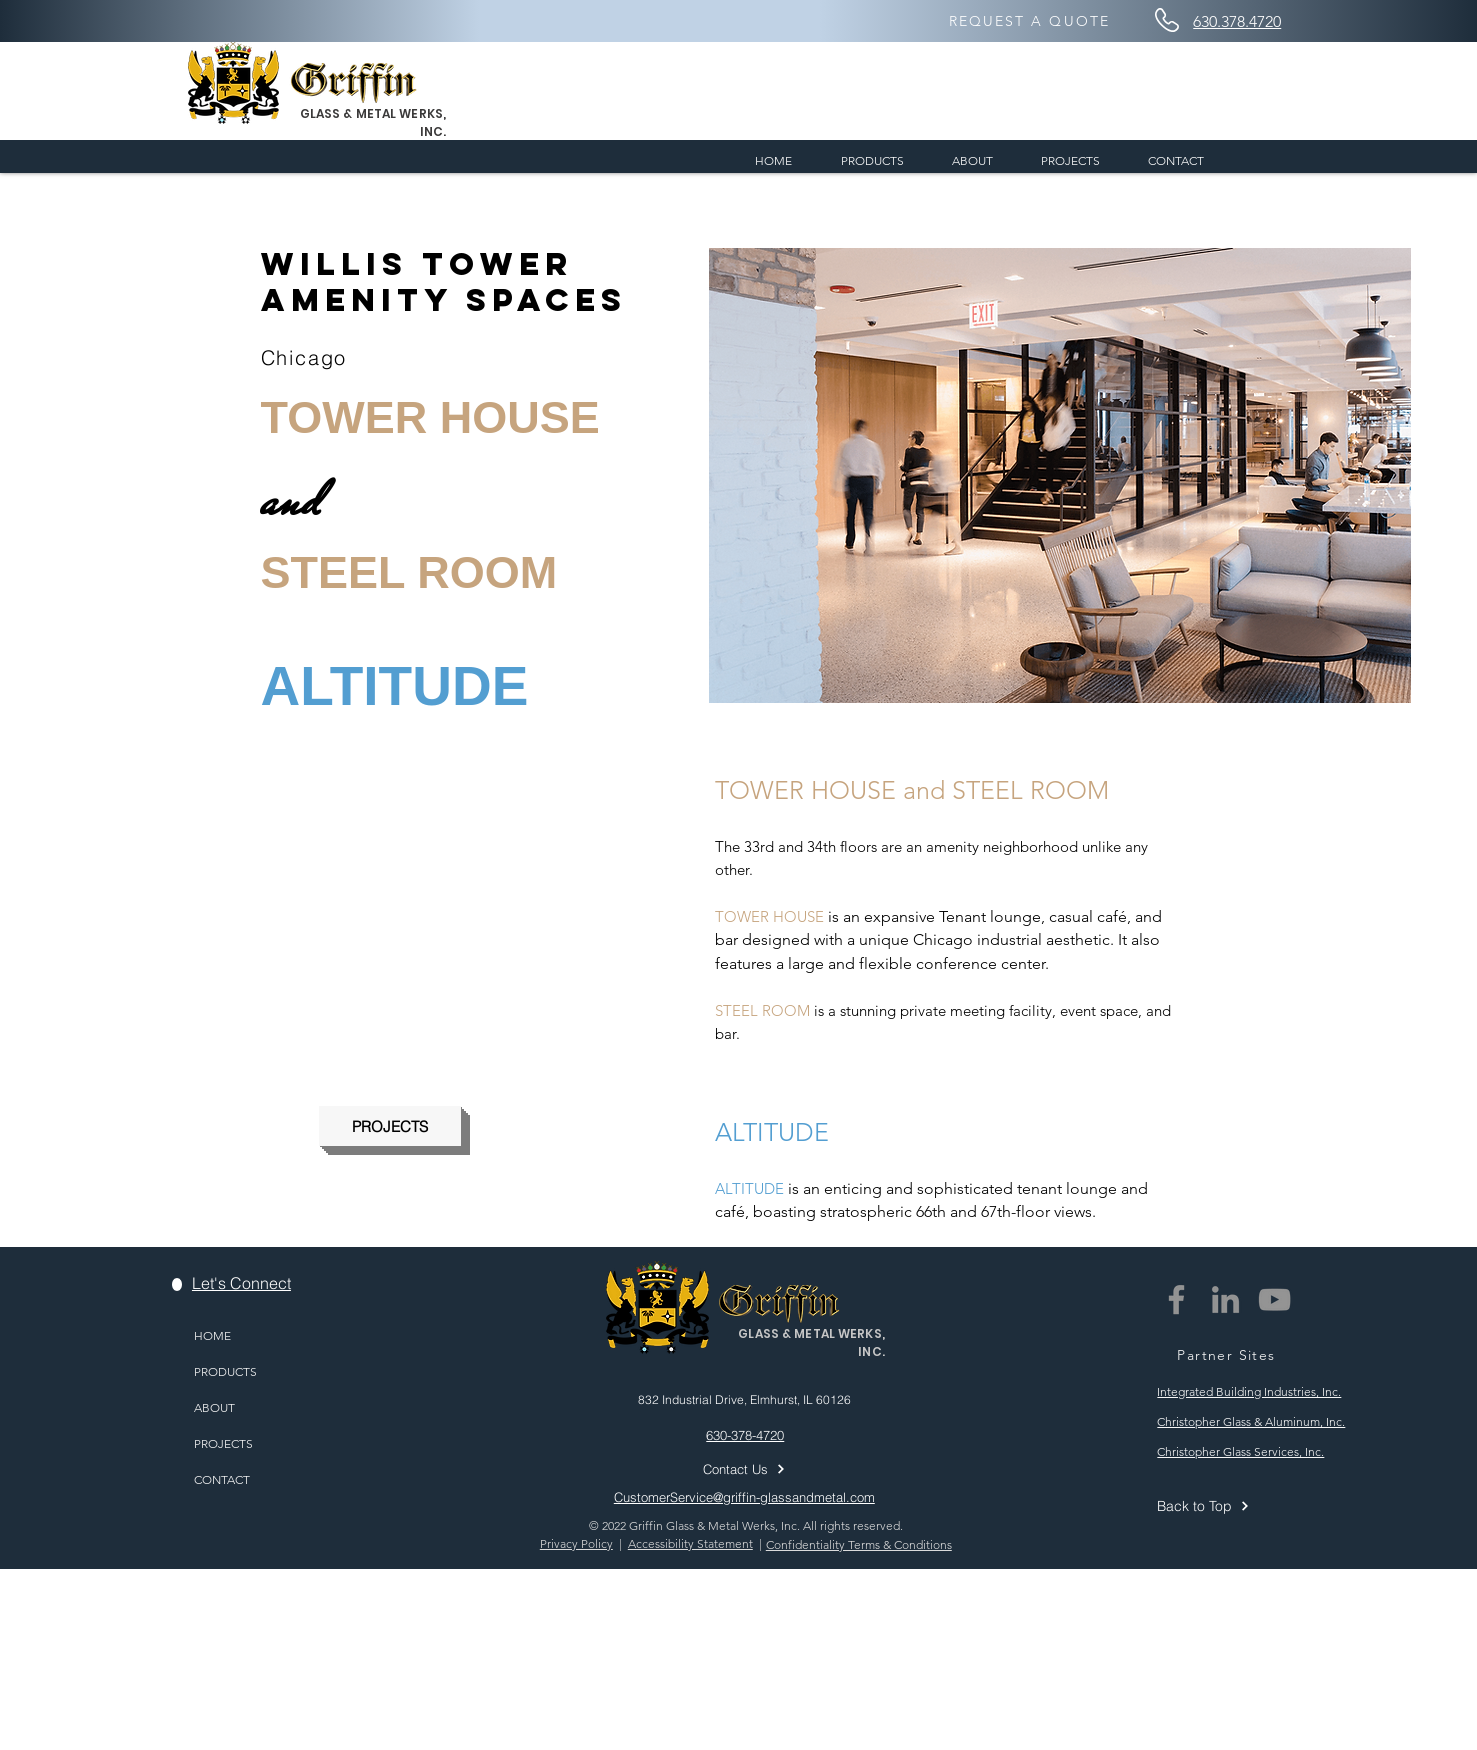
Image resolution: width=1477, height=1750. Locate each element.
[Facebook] (1176, 1299)
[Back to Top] (1258, 1506)
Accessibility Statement (690, 1543)
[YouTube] (1274, 1299)
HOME (212, 1335)
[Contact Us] (771, 1469)
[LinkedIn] (1225, 1299)
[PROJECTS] (390, 1126)
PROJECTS (223, 1443)
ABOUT (214, 1407)
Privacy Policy (576, 1543)
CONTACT (222, 1479)
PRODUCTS (225, 1371)
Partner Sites (1226, 1355)
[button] (1060, 475)
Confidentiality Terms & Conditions (859, 1544)
